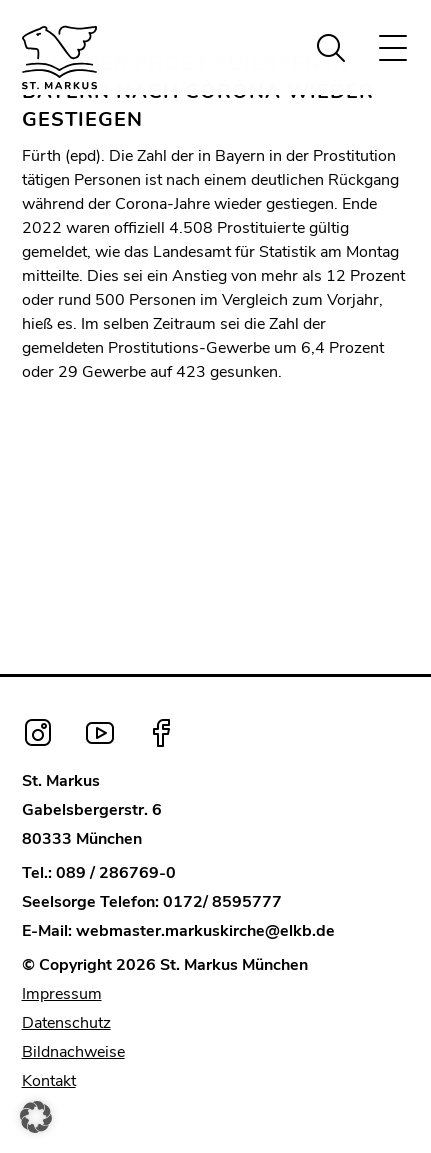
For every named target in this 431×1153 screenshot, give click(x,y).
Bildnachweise (73, 1052)
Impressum (62, 994)
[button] (36, 1117)
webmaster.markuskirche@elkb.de (205, 931)
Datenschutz (66, 1023)
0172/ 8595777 (222, 902)
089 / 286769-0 (116, 873)
